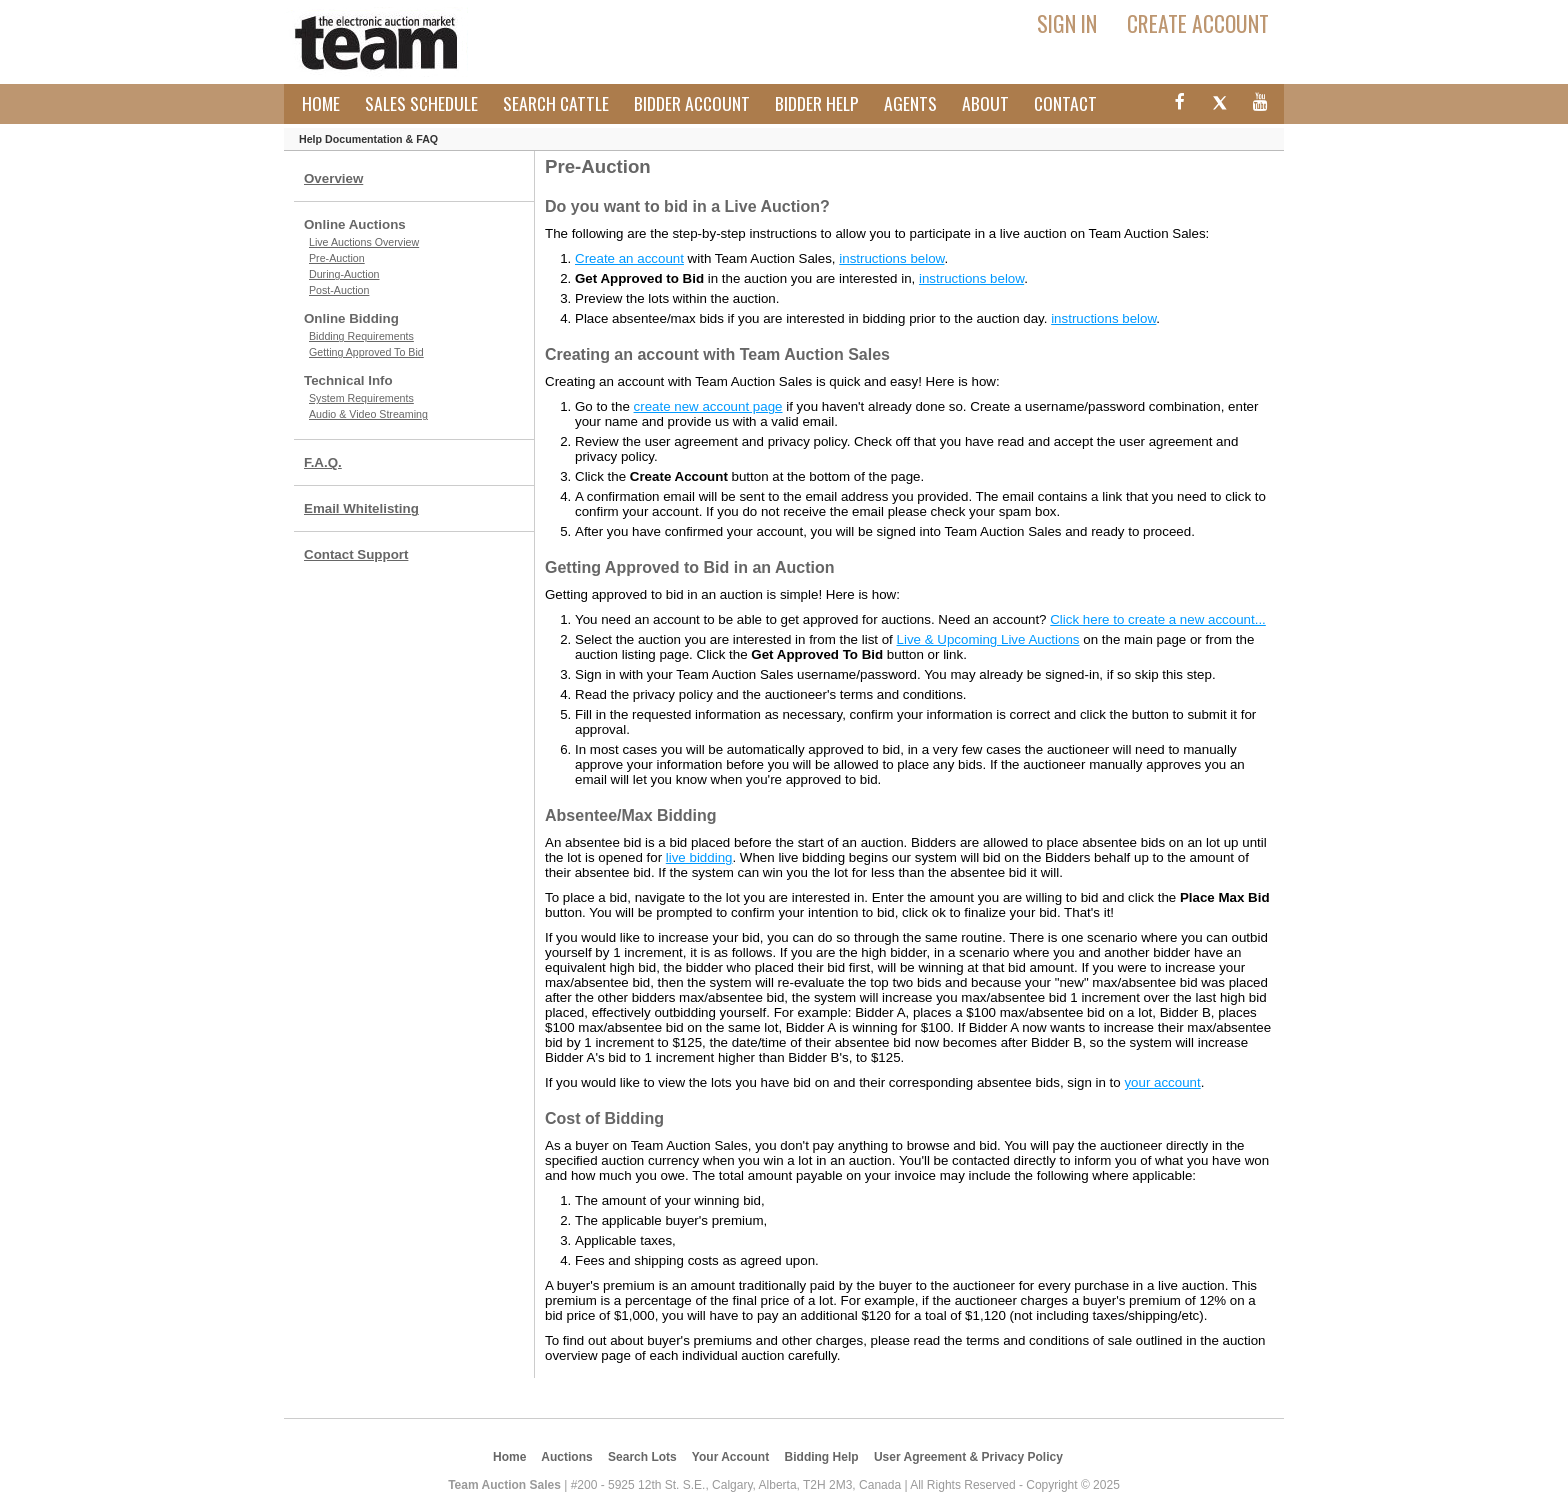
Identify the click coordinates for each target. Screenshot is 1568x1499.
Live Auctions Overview (364, 242)
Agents (910, 103)
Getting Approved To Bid (366, 352)
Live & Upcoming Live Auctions (988, 639)
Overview (333, 178)
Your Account (730, 1457)
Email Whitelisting (361, 508)
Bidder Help (817, 103)
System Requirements (361, 398)
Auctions (566, 1457)
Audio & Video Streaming (368, 414)
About (985, 103)
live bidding (699, 857)
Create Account (1198, 23)
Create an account (629, 258)
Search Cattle (556, 103)
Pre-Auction (337, 258)
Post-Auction (339, 290)
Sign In (1067, 23)
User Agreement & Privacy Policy (968, 1457)
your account (1162, 1082)
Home (321, 103)
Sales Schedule (421, 103)
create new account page (708, 406)
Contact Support (356, 554)
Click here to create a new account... (1158, 619)
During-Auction (344, 274)
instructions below (891, 258)
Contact (1065, 103)
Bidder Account (692, 103)
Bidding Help (822, 1457)
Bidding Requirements (361, 336)
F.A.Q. (323, 462)
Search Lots (642, 1457)
